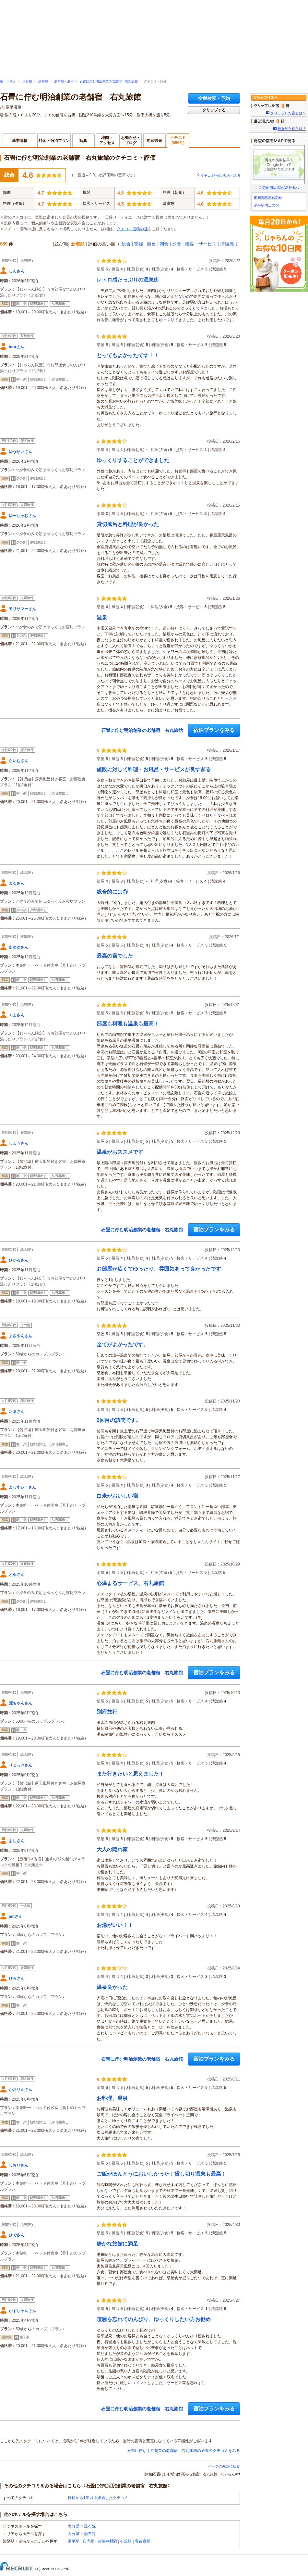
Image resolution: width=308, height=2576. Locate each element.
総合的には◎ (112, 892)
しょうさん (18, 1143)
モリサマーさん (22, 609)
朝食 (164, 243)
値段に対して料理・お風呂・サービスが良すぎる (154, 769)
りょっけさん (20, 1765)
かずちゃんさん (22, 2310)
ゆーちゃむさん (22, 515)
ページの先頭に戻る (224, 2466)
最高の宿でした (115, 956)
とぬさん (16, 1574)
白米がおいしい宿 (117, 1496)
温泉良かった (112, 1987)
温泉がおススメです (120, 1152)
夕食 (176, 243)
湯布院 (43, 81)
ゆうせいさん (20, 451)
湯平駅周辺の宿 (266, 205)
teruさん (16, 347)
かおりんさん (20, 2089)
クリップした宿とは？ (288, 113)
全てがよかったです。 (122, 1344)
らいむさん (18, 761)
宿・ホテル (8, 81)
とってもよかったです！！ (128, 355)
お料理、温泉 (112, 2098)
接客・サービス (201, 243)
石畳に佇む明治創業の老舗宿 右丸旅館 (108, 81)
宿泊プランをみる (214, 730)
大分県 (27, 81)
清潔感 (227, 243)
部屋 (138, 243)
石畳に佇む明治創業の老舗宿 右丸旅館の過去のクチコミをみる (183, 2450)
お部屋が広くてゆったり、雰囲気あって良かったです (159, 1269)
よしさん (16, 1841)
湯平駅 (73, 2541)
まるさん (16, 883)
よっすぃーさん (22, 1487)
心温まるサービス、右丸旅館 (130, 1583)
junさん (15, 1916)
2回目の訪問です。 (119, 1420)
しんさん (16, 271)
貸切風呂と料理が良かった (128, 524)
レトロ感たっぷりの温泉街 (128, 280)
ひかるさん (18, 1260)
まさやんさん (20, 1336)
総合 (126, 243)
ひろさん (16, 1978)
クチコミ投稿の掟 (132, 229)
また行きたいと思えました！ (130, 1774)
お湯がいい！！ (115, 1925)
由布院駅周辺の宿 (268, 197)
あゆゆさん (18, 947)
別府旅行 (107, 1712)
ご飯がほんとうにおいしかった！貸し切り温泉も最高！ (161, 2174)
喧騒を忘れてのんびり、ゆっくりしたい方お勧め (154, 2319)
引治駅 (126, 2541)
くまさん (16, 1015)
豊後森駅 (142, 2541)
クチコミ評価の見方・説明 (220, 175)
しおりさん (18, 2165)
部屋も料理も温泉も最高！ (128, 1023)
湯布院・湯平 (64, 81)
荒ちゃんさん (20, 1703)
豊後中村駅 (107, 2541)
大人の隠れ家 (112, 1849)
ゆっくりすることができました (133, 460)
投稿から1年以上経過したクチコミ (98, 2497)
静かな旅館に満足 (117, 2243)
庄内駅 (88, 2541)
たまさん (16, 1411)
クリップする (214, 110)
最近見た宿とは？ (292, 129)
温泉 (102, 617)
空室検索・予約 (214, 98)
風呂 (151, 243)
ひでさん (16, 2235)
